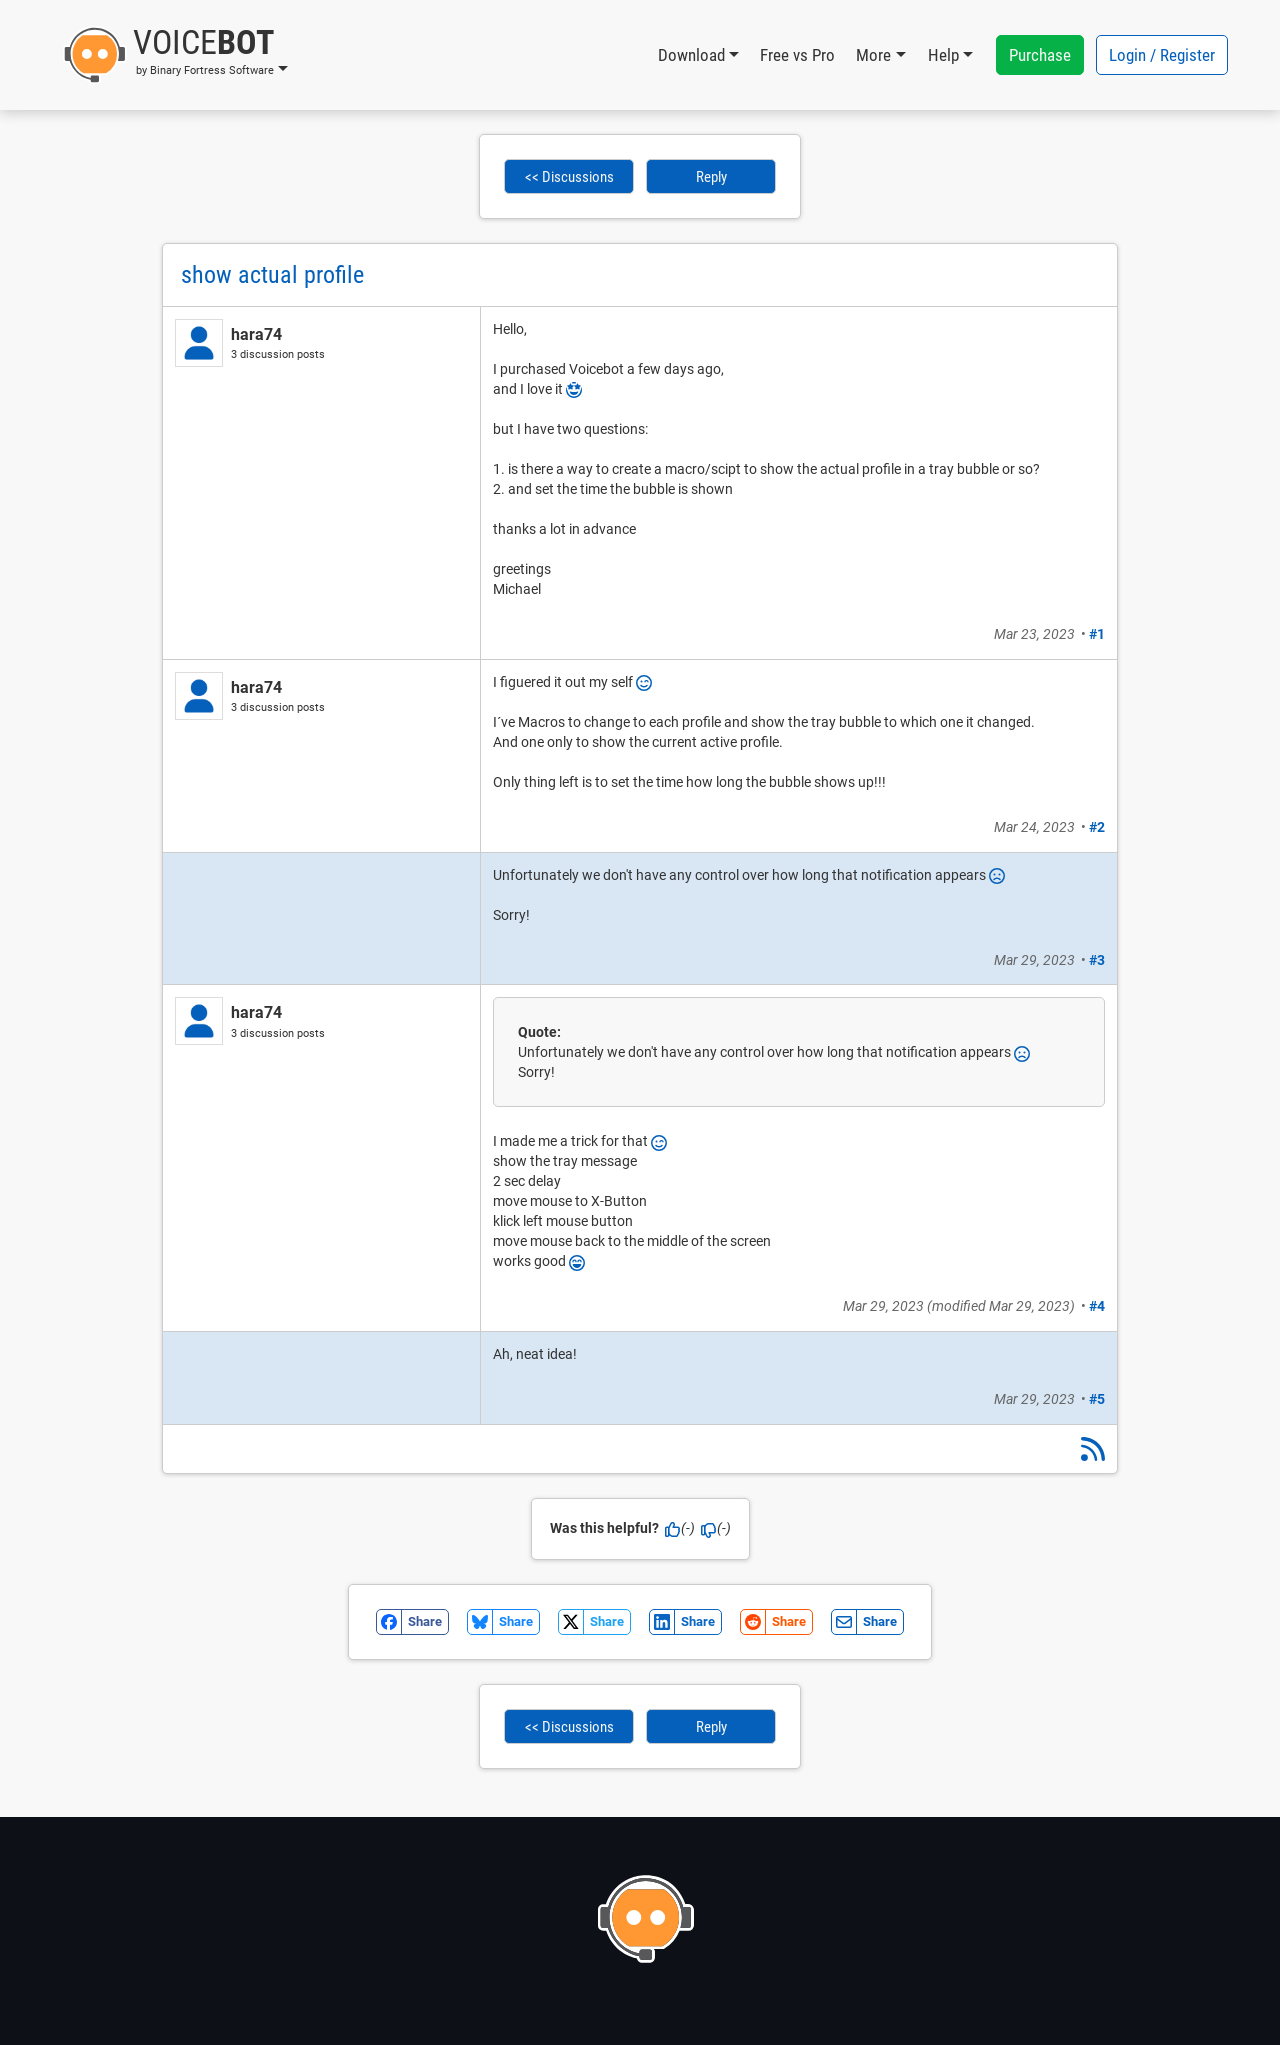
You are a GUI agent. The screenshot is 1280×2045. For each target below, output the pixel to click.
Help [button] (943, 55)
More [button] (873, 55)
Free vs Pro (797, 55)
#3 (1097, 960)
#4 (1097, 1306)
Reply (711, 177)
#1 (1097, 634)
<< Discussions (569, 177)
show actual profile (272, 275)
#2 (1097, 827)
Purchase (1040, 55)
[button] (175, 55)
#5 (1097, 1399)
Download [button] (691, 55)
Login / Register (1162, 55)
